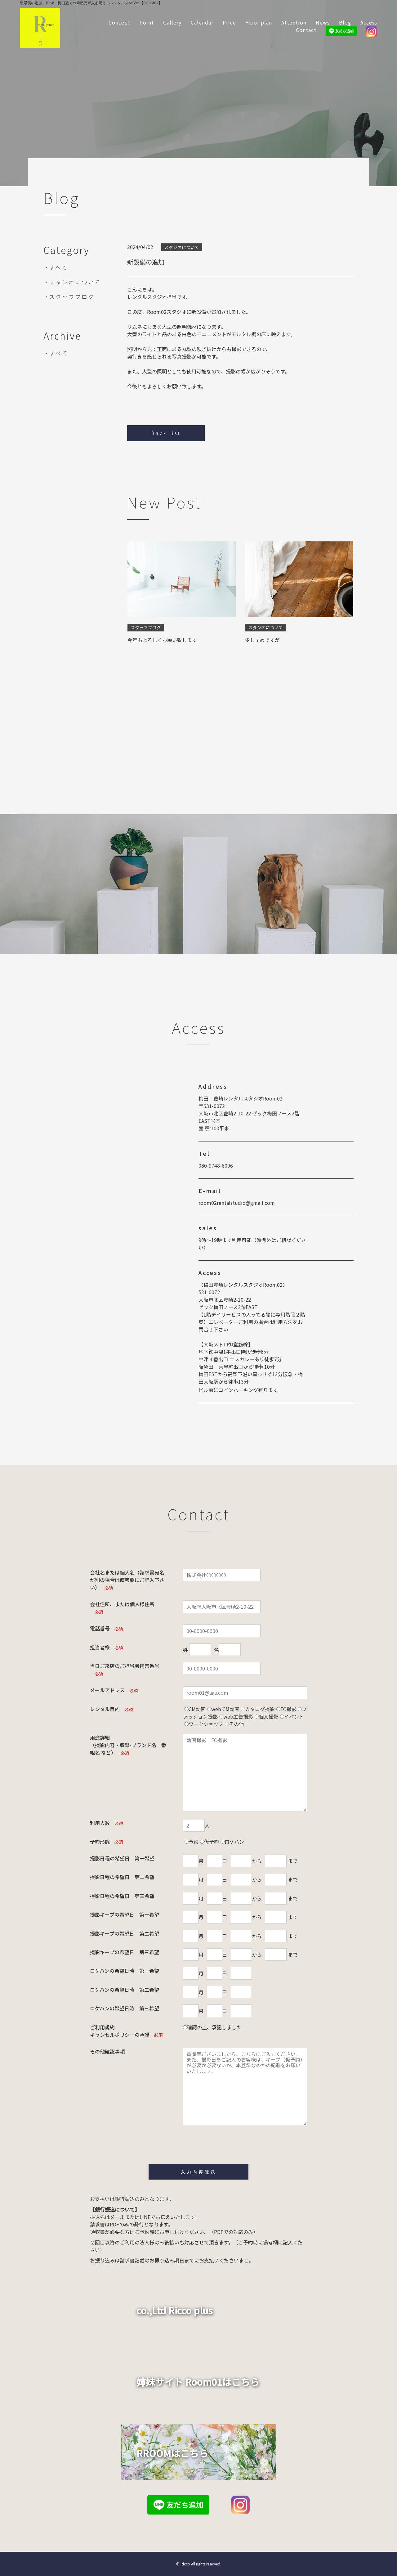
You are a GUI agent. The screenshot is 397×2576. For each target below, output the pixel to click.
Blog (345, 22)
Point (147, 22)
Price (229, 22)
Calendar (202, 22)
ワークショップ (206, 1724)
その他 (236, 1724)
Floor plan (258, 22)
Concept (119, 22)
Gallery (172, 22)
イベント (294, 1716)
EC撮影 (288, 1709)
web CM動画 (225, 1709)
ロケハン (234, 1841)
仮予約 (211, 1841)
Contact (306, 30)
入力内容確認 (198, 2172)
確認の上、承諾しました (214, 2027)
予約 (193, 1841)
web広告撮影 (238, 1716)
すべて (58, 267)
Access (368, 22)
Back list (166, 433)
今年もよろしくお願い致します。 (164, 640)
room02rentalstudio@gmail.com (236, 1202)
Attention (293, 22)
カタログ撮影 (260, 1709)
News (323, 22)
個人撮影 (269, 1716)
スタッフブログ (72, 296)
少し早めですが (262, 640)
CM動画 (197, 1709)
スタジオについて (75, 282)
